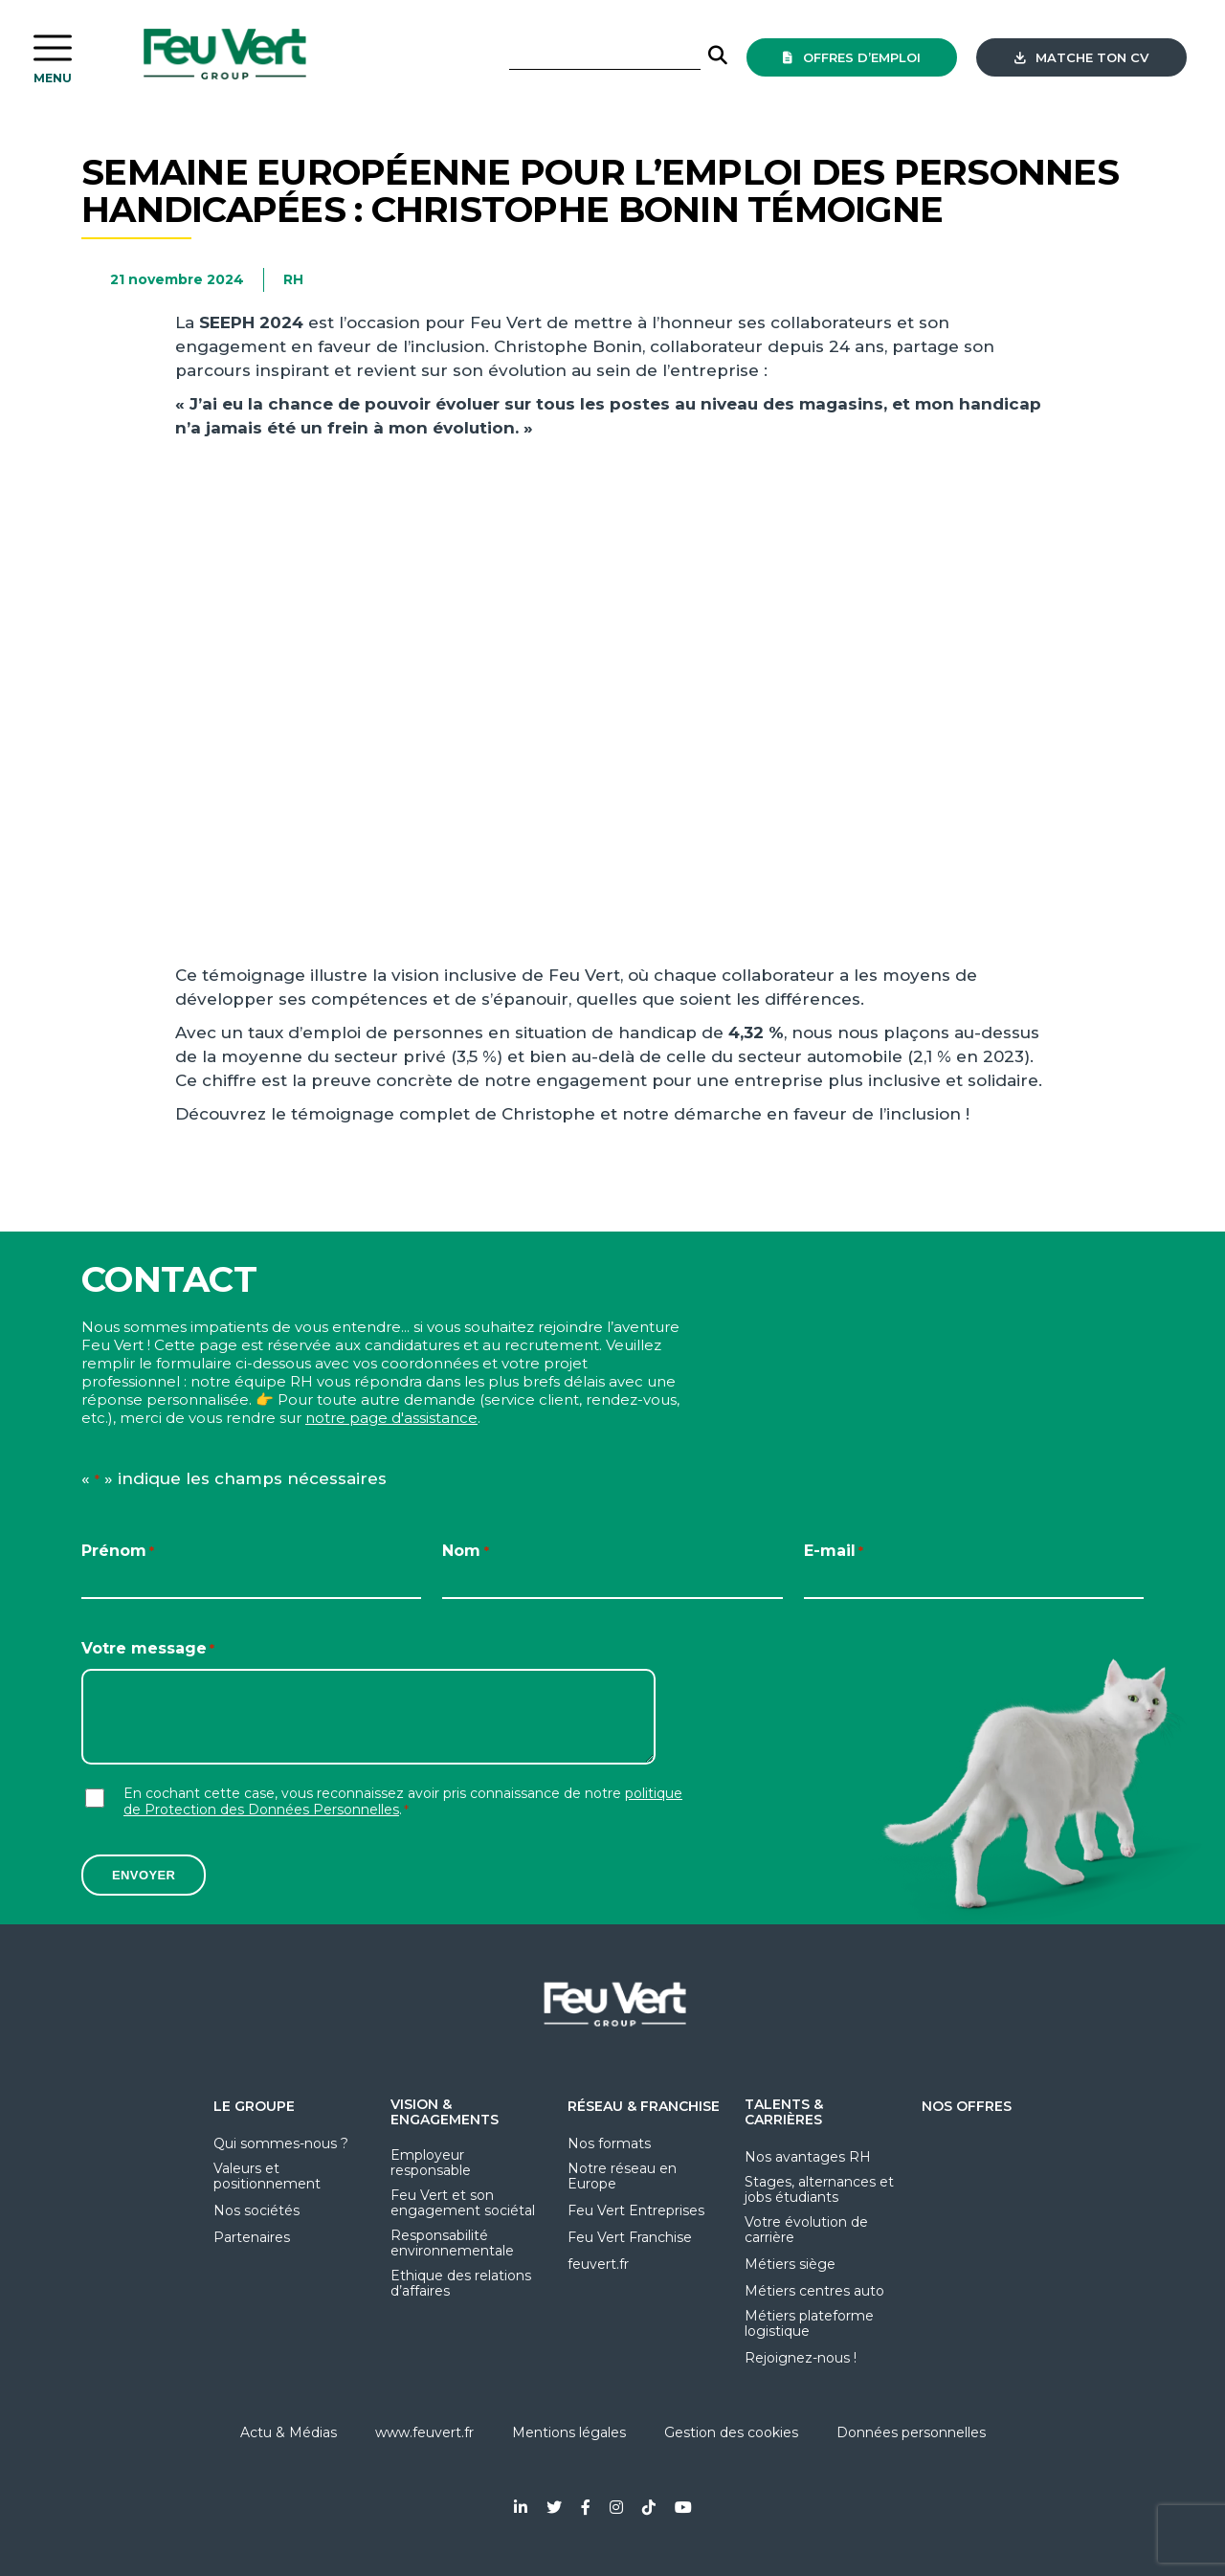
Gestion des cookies (731, 2432)
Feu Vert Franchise (630, 2237)
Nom (465, 1552)
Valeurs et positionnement (267, 2176)
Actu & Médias (288, 2432)
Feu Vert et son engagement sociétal (462, 2202)
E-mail (833, 1552)
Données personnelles (911, 2432)
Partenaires (251, 2237)
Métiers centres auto (814, 2290)
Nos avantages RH (808, 2157)
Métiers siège (790, 2264)
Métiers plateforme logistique (809, 2323)
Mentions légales (569, 2432)
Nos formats (609, 2143)
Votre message (147, 1649)
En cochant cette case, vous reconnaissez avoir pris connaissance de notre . (402, 1802)
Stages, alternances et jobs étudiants (819, 2189)
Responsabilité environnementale (452, 2243)
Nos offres (967, 2106)
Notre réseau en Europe (622, 2176)
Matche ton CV (1081, 57)
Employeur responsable (430, 2162)
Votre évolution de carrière (806, 2229)
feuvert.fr (598, 2264)
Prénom (117, 1552)
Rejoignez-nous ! (801, 2357)
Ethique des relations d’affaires (460, 2283)
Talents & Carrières (784, 2112)
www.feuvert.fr (424, 2432)
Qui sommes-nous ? (280, 2143)
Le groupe (254, 2106)
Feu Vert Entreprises (636, 2210)
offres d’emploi (852, 57)
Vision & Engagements (444, 2112)
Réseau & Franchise (644, 2106)
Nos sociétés (256, 2210)
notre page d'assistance (391, 1418)
